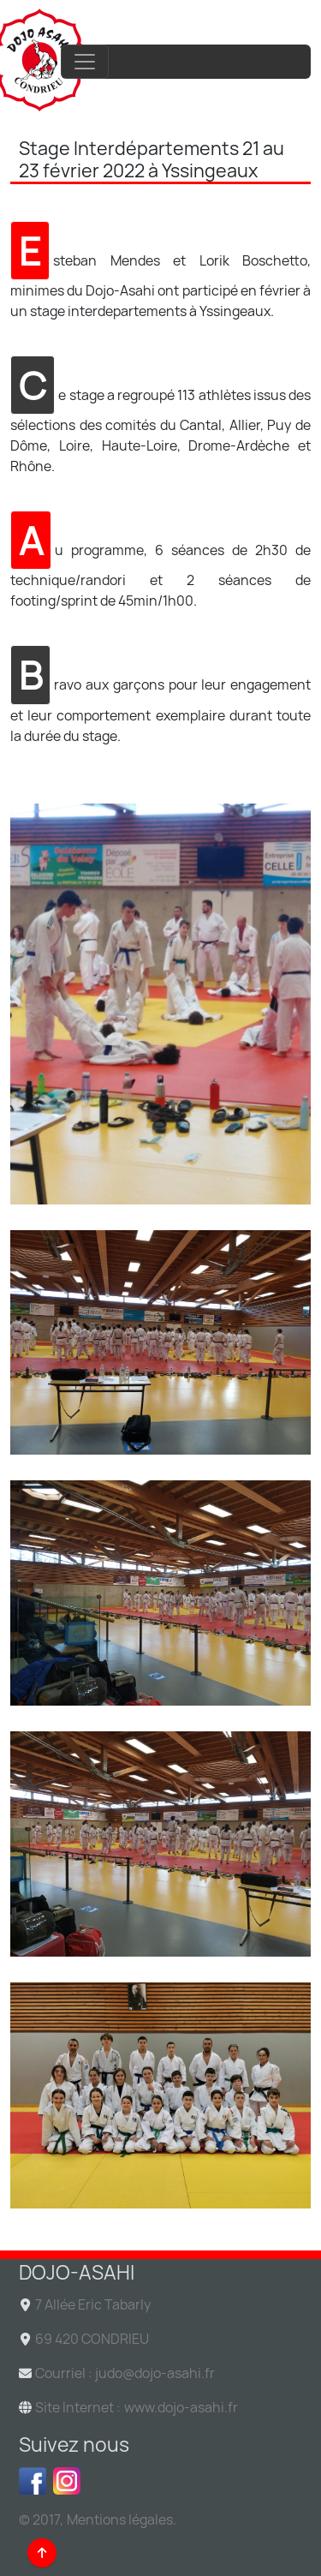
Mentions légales (120, 2519)
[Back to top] (41, 2552)
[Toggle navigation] (85, 62)
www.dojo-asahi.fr (181, 2407)
